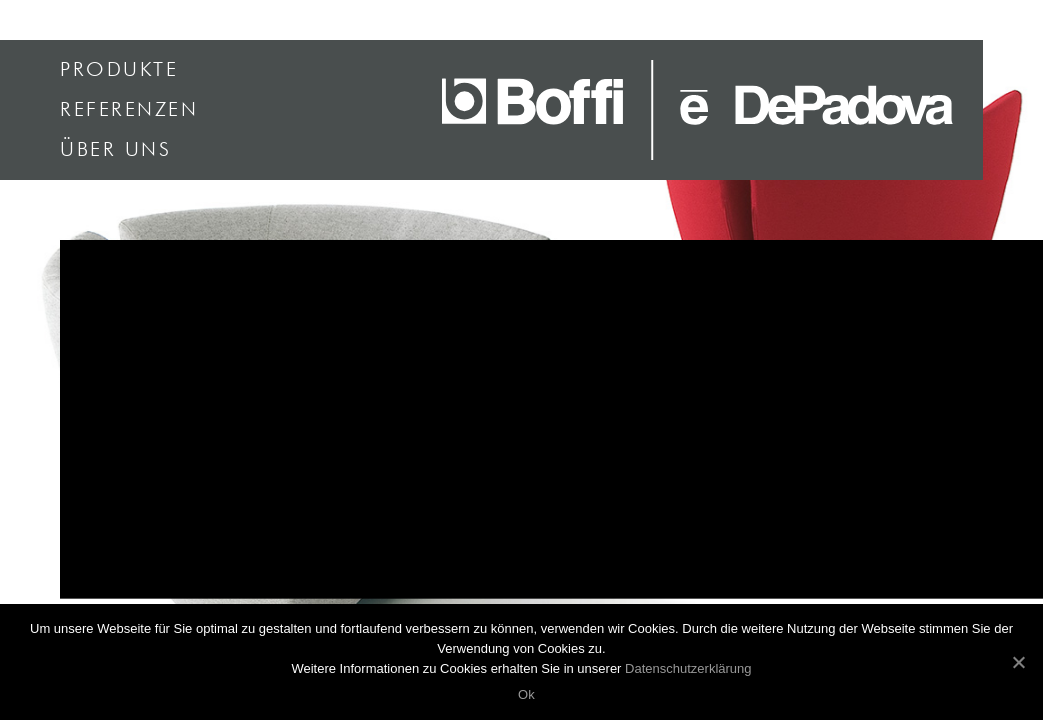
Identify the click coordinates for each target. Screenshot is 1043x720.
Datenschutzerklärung (688, 668)
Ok (526, 694)
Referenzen (129, 110)
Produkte (119, 70)
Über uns (115, 150)
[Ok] (1018, 662)
